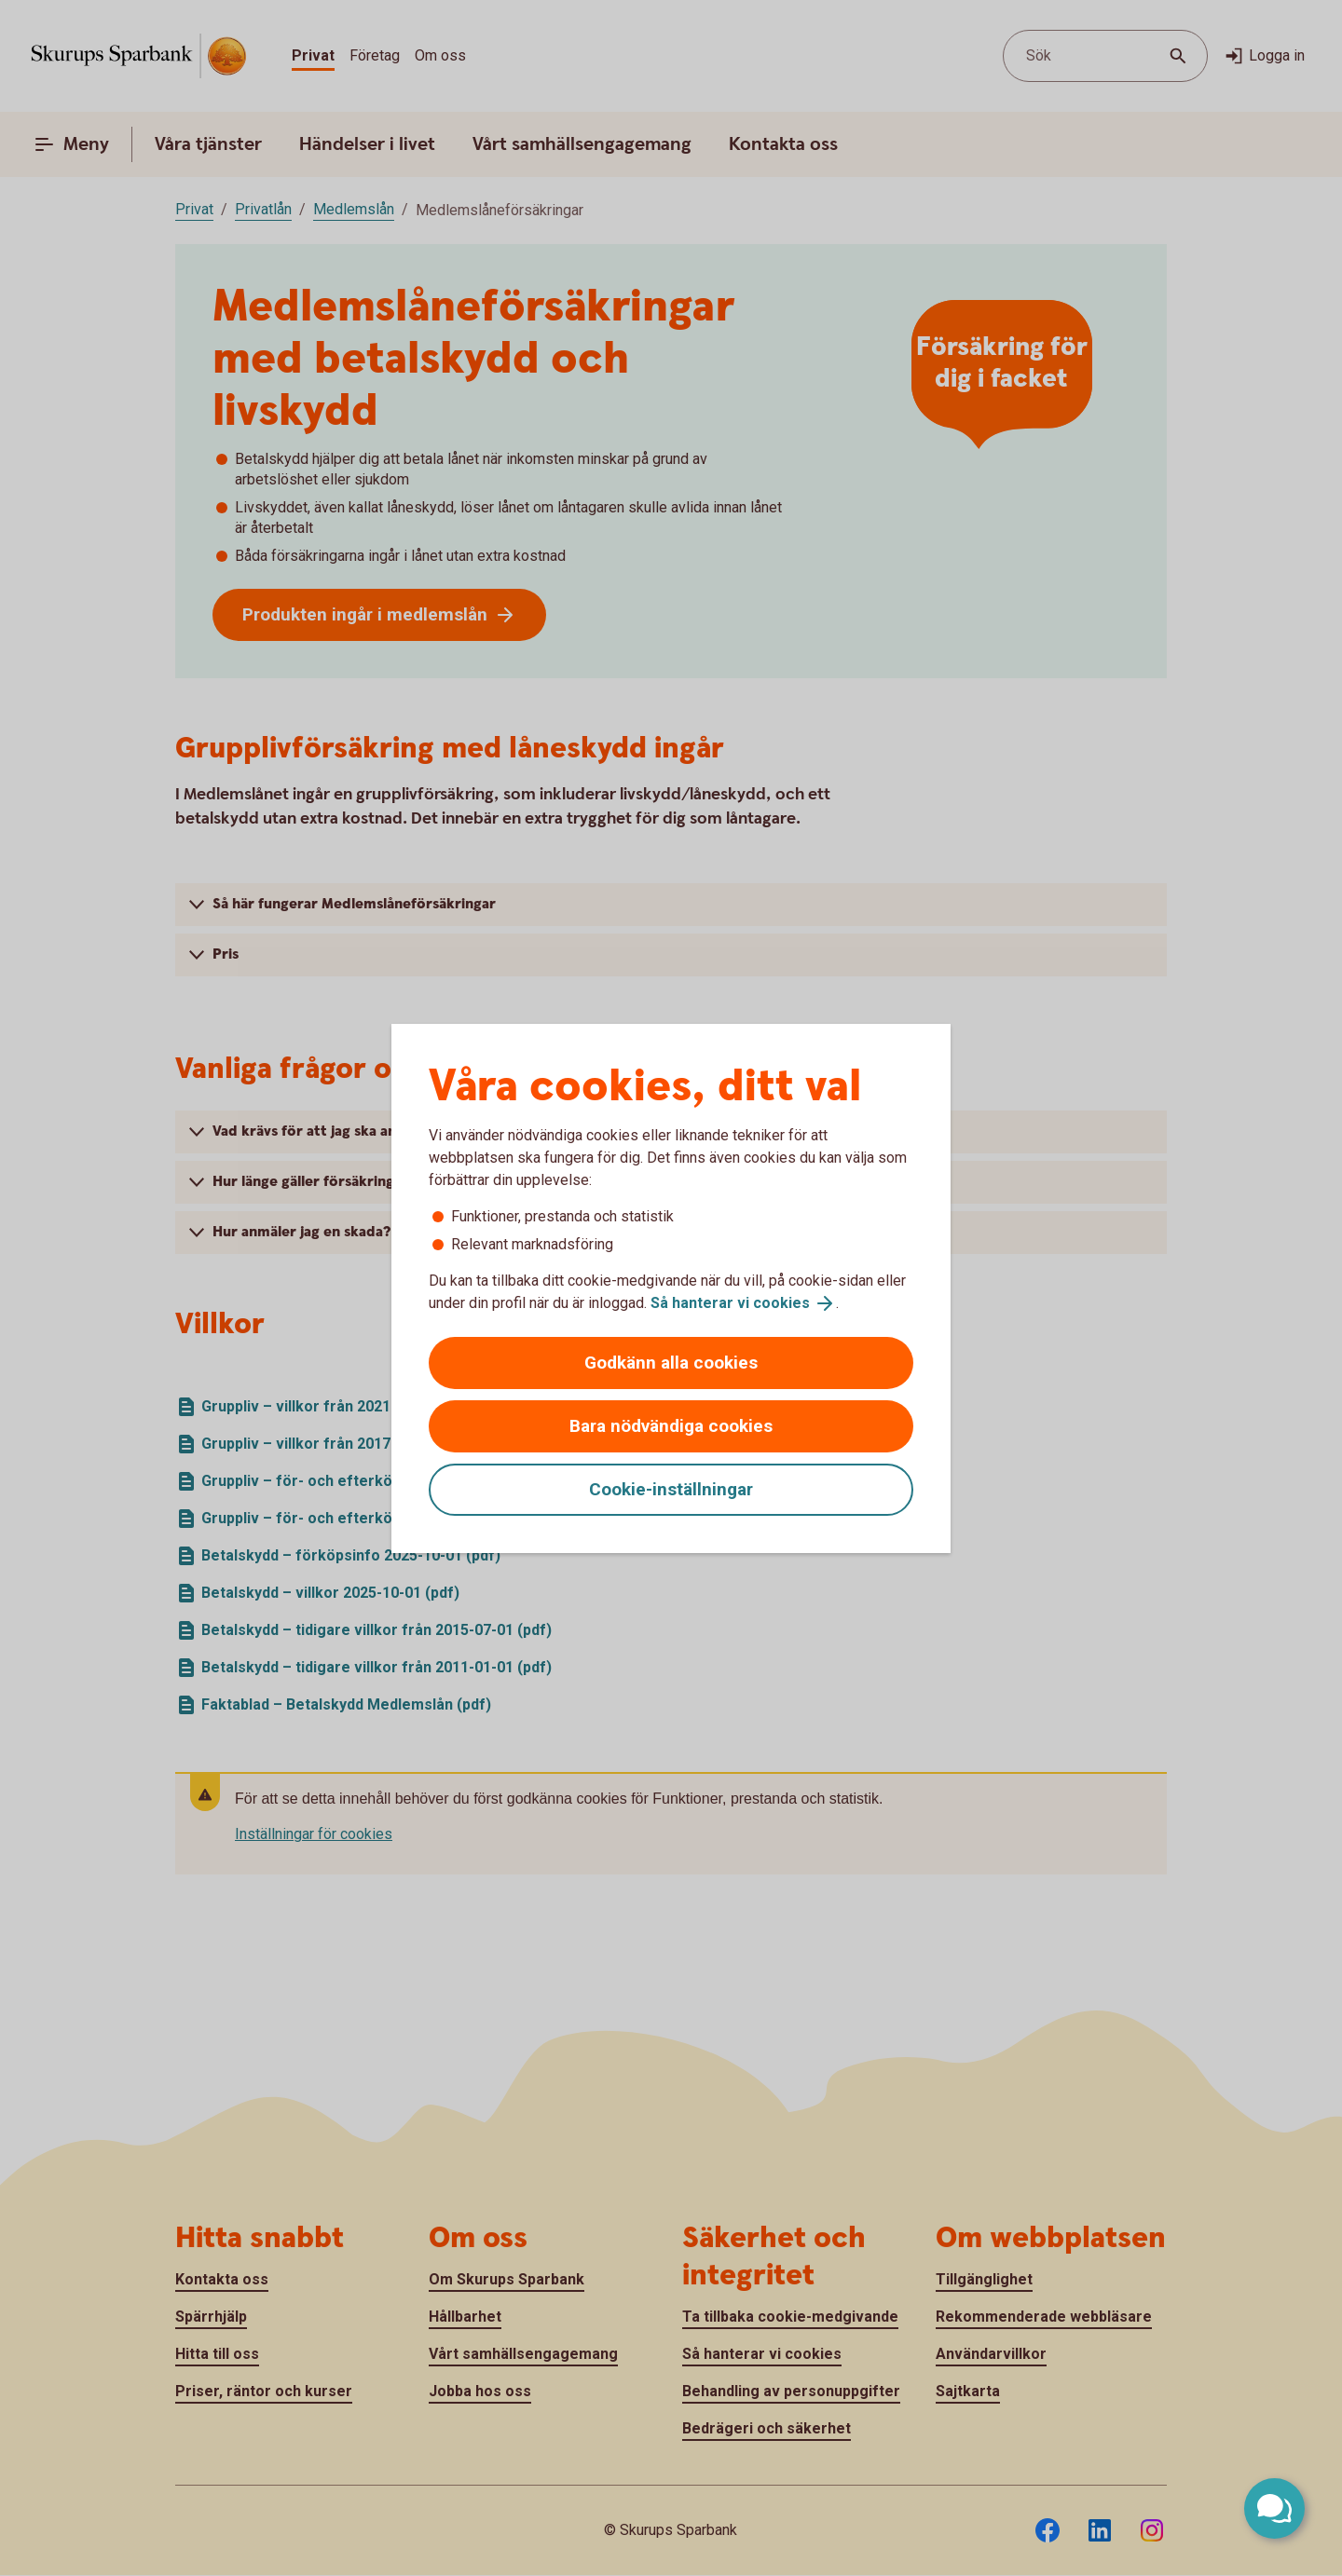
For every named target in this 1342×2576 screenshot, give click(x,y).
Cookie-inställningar (671, 1489)
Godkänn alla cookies (671, 1362)
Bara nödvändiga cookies (671, 1426)
